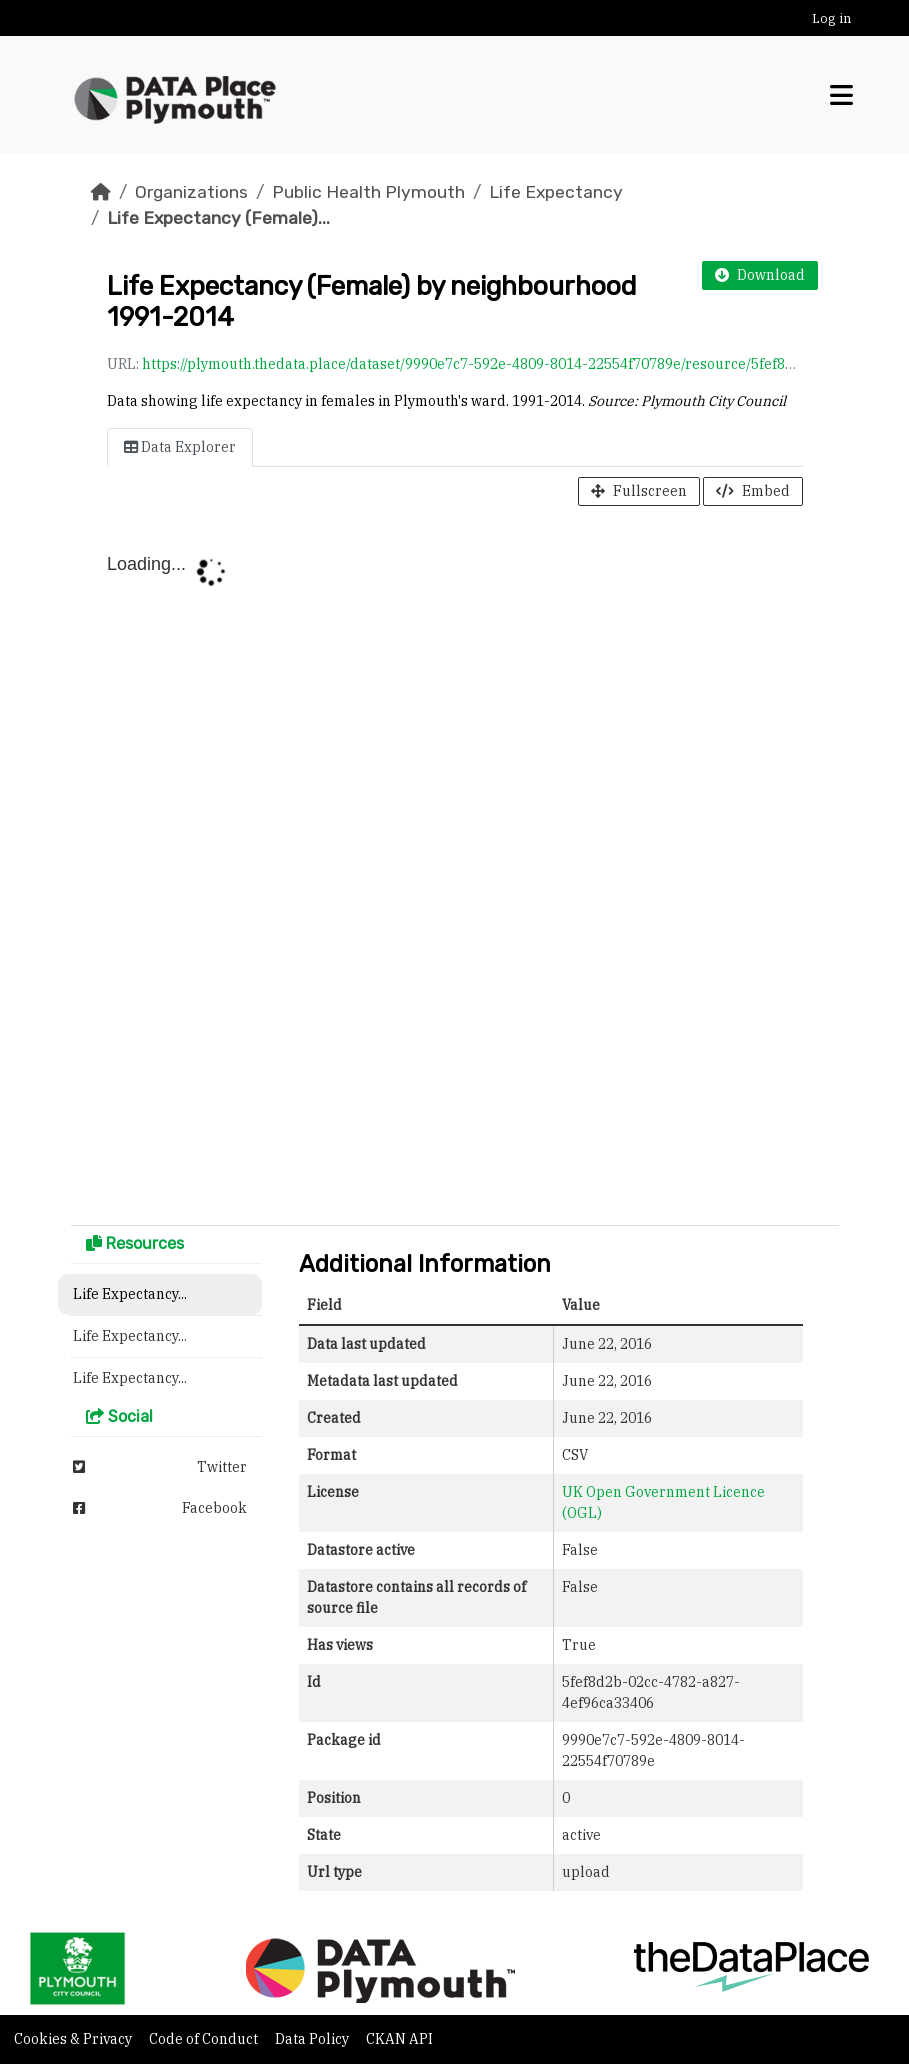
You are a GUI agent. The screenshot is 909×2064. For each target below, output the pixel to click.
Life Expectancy (556, 192)
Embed (753, 491)
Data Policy (313, 2039)
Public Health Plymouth (368, 192)
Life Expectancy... (130, 1294)
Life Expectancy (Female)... (218, 218)
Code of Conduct (205, 2039)
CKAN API (399, 2039)
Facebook (160, 1508)
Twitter (160, 1467)
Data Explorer (180, 447)
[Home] (101, 192)
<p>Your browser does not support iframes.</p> (455, 870)
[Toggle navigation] (841, 95)
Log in (831, 18)
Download (760, 275)
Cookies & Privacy (74, 2039)
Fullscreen (639, 491)
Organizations (191, 192)
